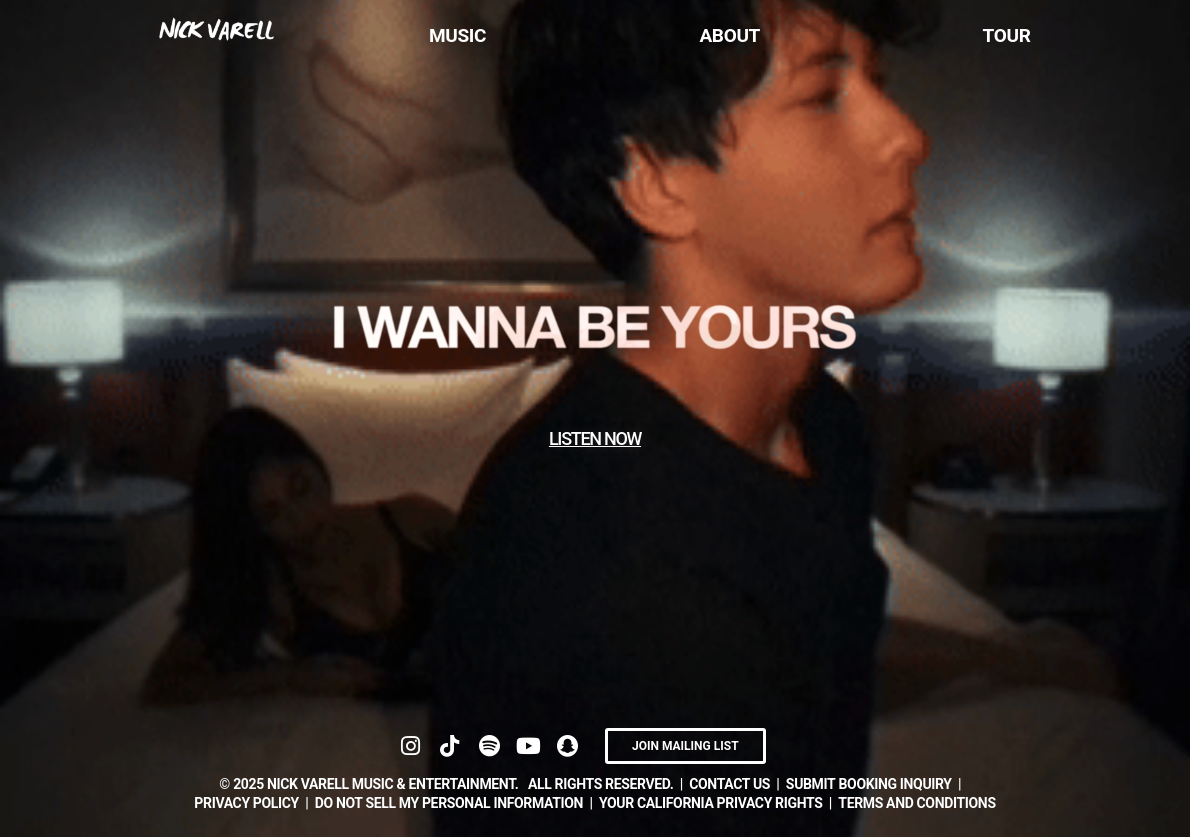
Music (457, 35)
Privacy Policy (246, 803)
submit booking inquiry (869, 784)
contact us (729, 784)
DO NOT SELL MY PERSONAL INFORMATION (449, 803)
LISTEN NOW (595, 438)
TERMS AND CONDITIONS (916, 803)
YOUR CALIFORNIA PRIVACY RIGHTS (711, 803)
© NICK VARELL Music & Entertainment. (368, 784)
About (729, 35)
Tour (1007, 35)
